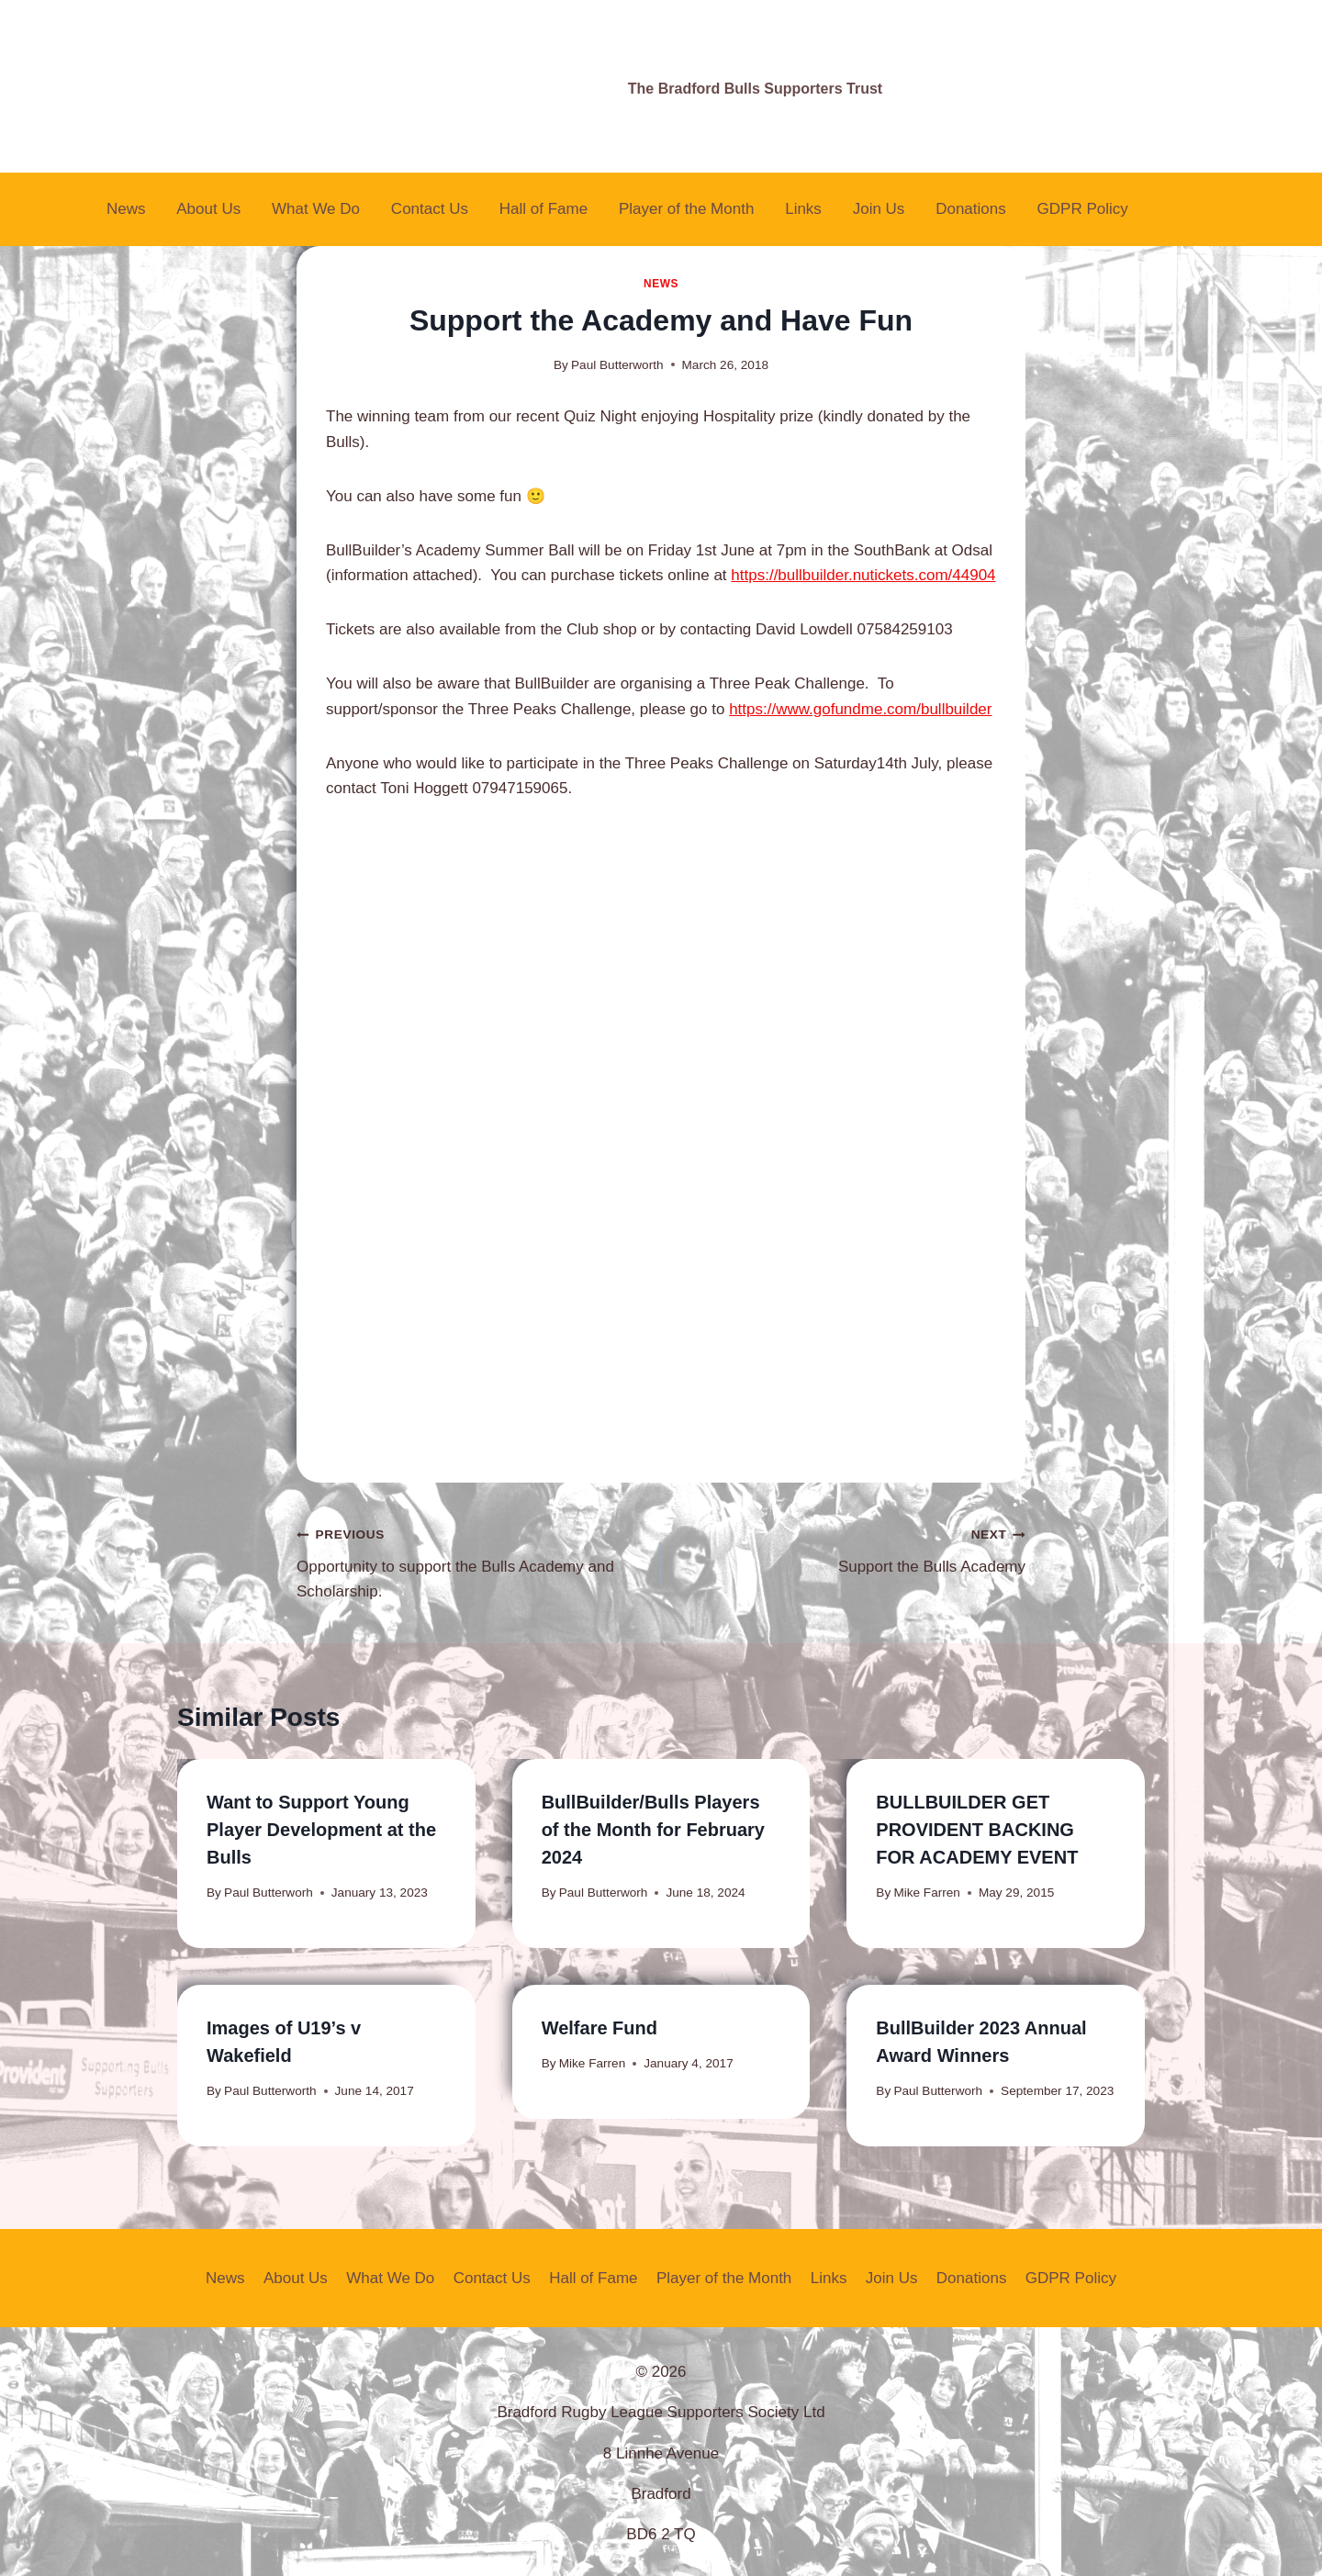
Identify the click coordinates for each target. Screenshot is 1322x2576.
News (126, 209)
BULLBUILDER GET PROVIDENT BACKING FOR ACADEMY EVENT (977, 1829)
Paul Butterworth (617, 365)
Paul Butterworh (268, 1892)
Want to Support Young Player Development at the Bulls (321, 1829)
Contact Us (429, 209)
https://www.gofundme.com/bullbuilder (860, 709)
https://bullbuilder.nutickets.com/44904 (863, 575)
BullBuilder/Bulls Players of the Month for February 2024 (653, 1829)
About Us (208, 209)
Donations (970, 209)
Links (803, 209)
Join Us (879, 209)
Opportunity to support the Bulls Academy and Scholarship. (471, 1560)
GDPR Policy (1082, 209)
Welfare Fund (599, 2028)
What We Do (316, 209)
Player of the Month (686, 209)
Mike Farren (926, 1892)
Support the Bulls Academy (851, 1548)
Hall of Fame (543, 209)
